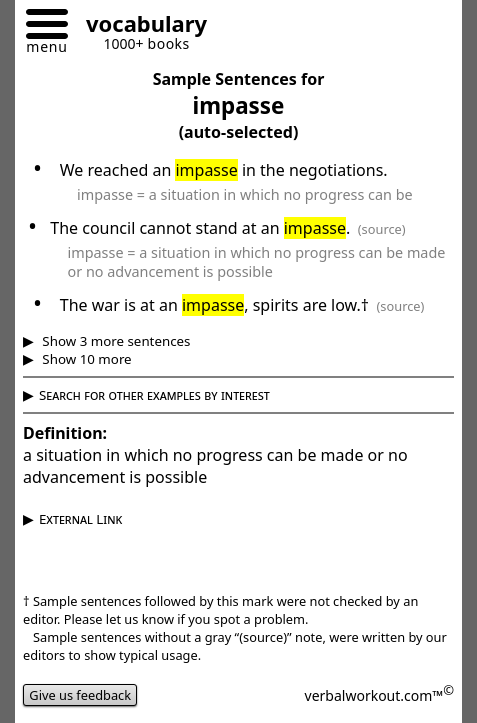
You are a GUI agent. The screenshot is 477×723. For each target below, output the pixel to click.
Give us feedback (80, 695)
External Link (80, 519)
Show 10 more (85, 359)
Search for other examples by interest (154, 395)
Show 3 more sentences (115, 341)
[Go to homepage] (139, 26)
